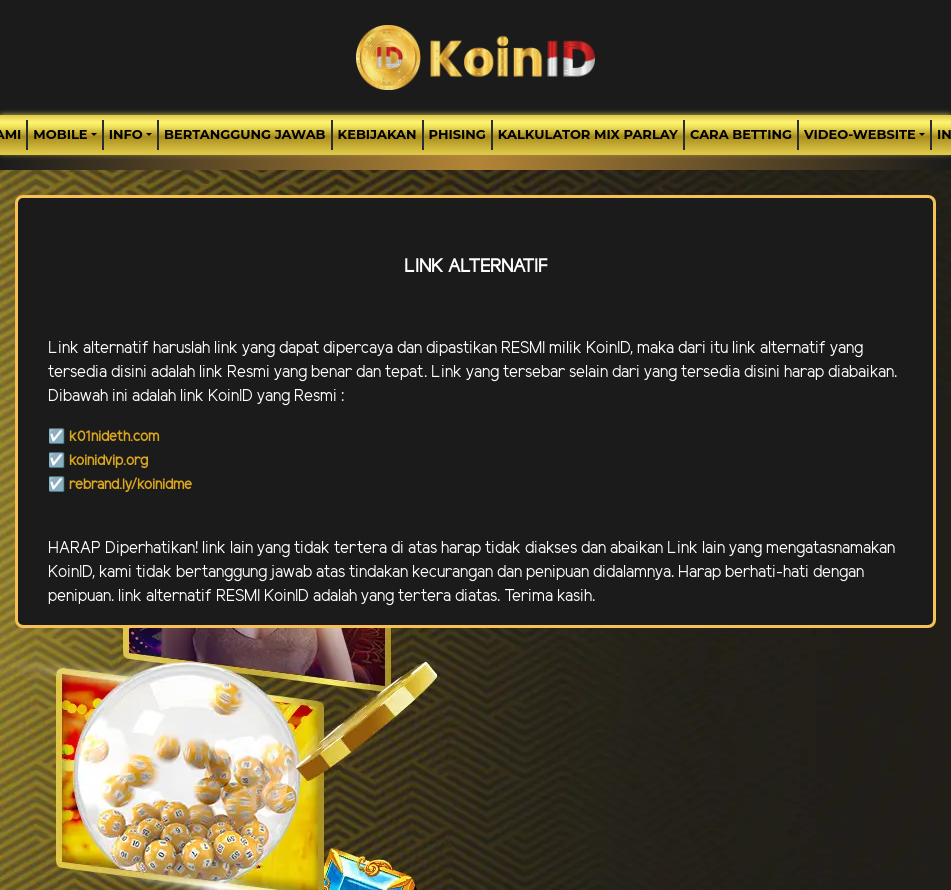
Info (126, 134)
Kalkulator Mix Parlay (588, 134)
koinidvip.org (108, 461)
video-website (860, 134)
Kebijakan (377, 134)
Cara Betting (741, 134)
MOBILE (60, 134)
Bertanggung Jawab (244, 134)
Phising (457, 134)
